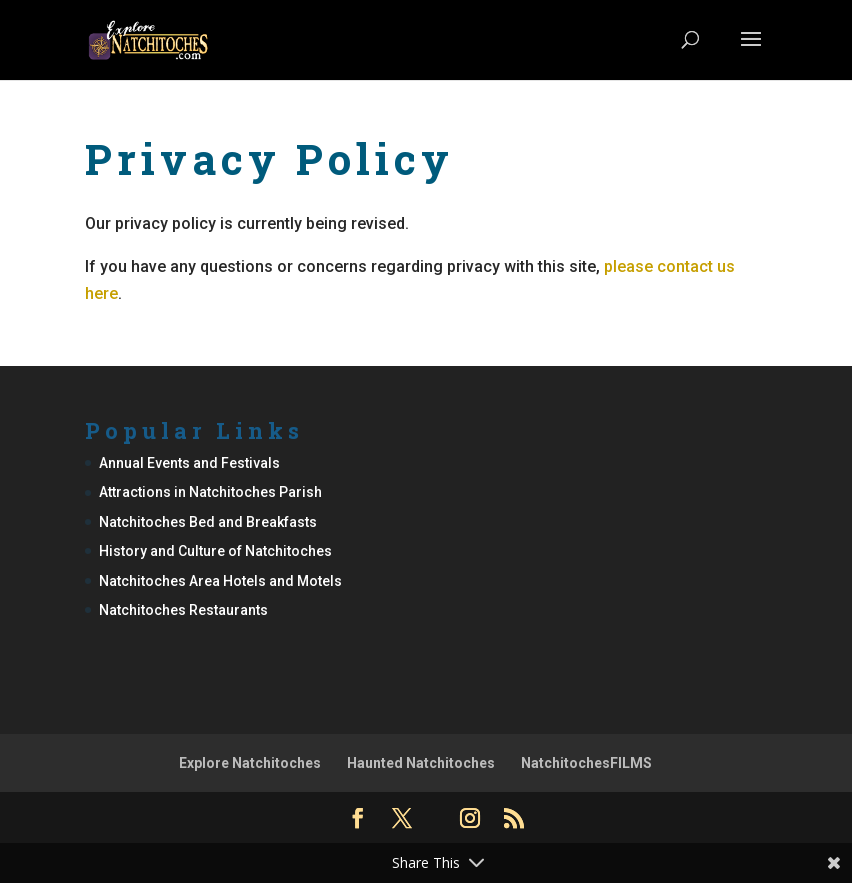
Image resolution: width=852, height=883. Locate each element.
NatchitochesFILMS (586, 763)
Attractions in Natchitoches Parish (210, 492)
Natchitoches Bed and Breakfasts (208, 522)
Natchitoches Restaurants (183, 610)
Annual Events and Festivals (189, 463)
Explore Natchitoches (250, 763)
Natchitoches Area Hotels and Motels (220, 581)
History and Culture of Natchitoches (215, 551)
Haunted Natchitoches (421, 763)
